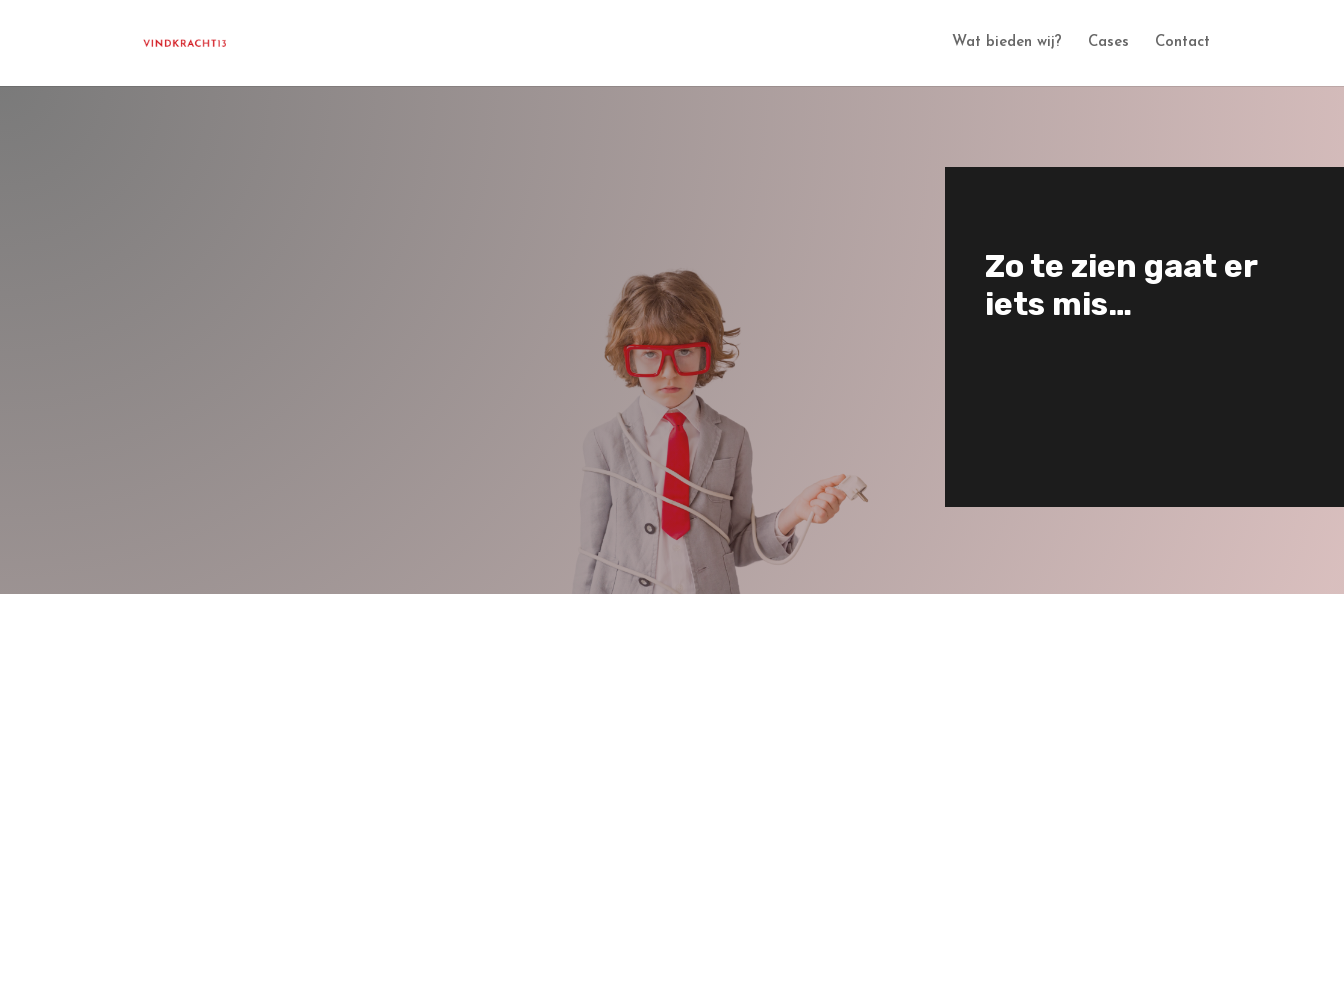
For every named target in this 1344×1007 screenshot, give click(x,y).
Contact (1182, 43)
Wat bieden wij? (1007, 43)
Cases (1108, 43)
